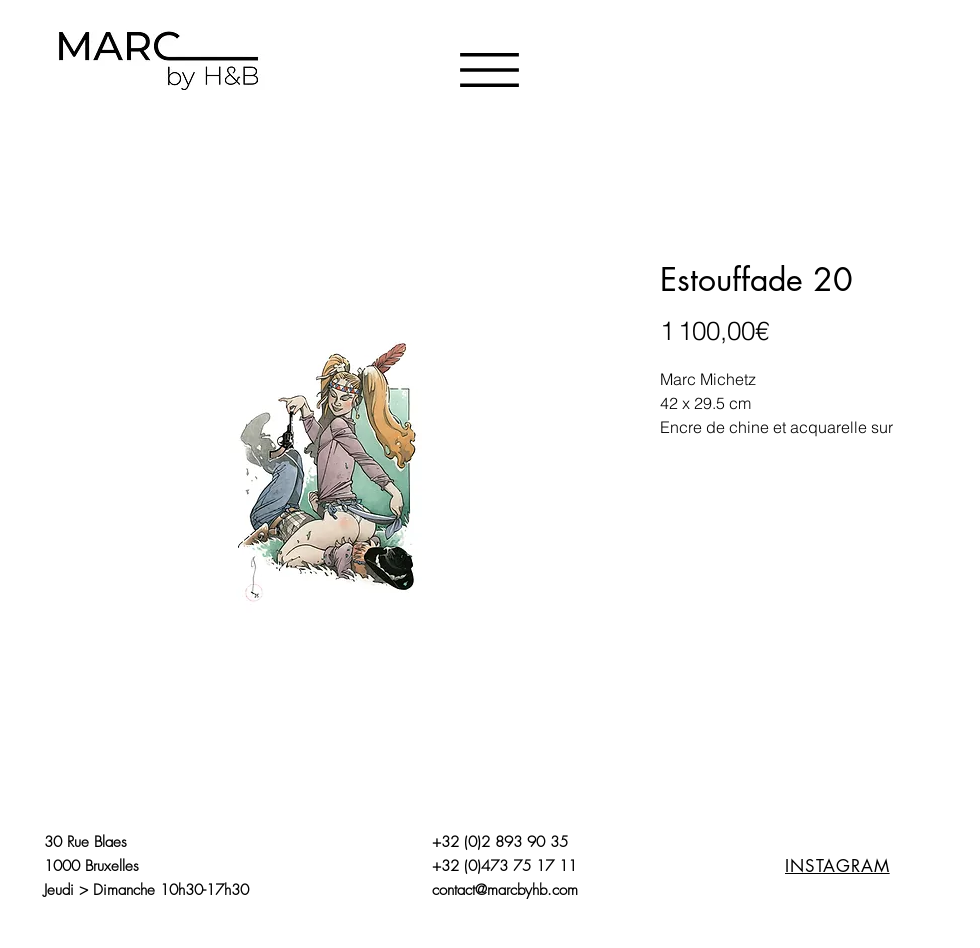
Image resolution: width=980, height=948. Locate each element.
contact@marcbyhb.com (505, 890)
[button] (489, 70)
